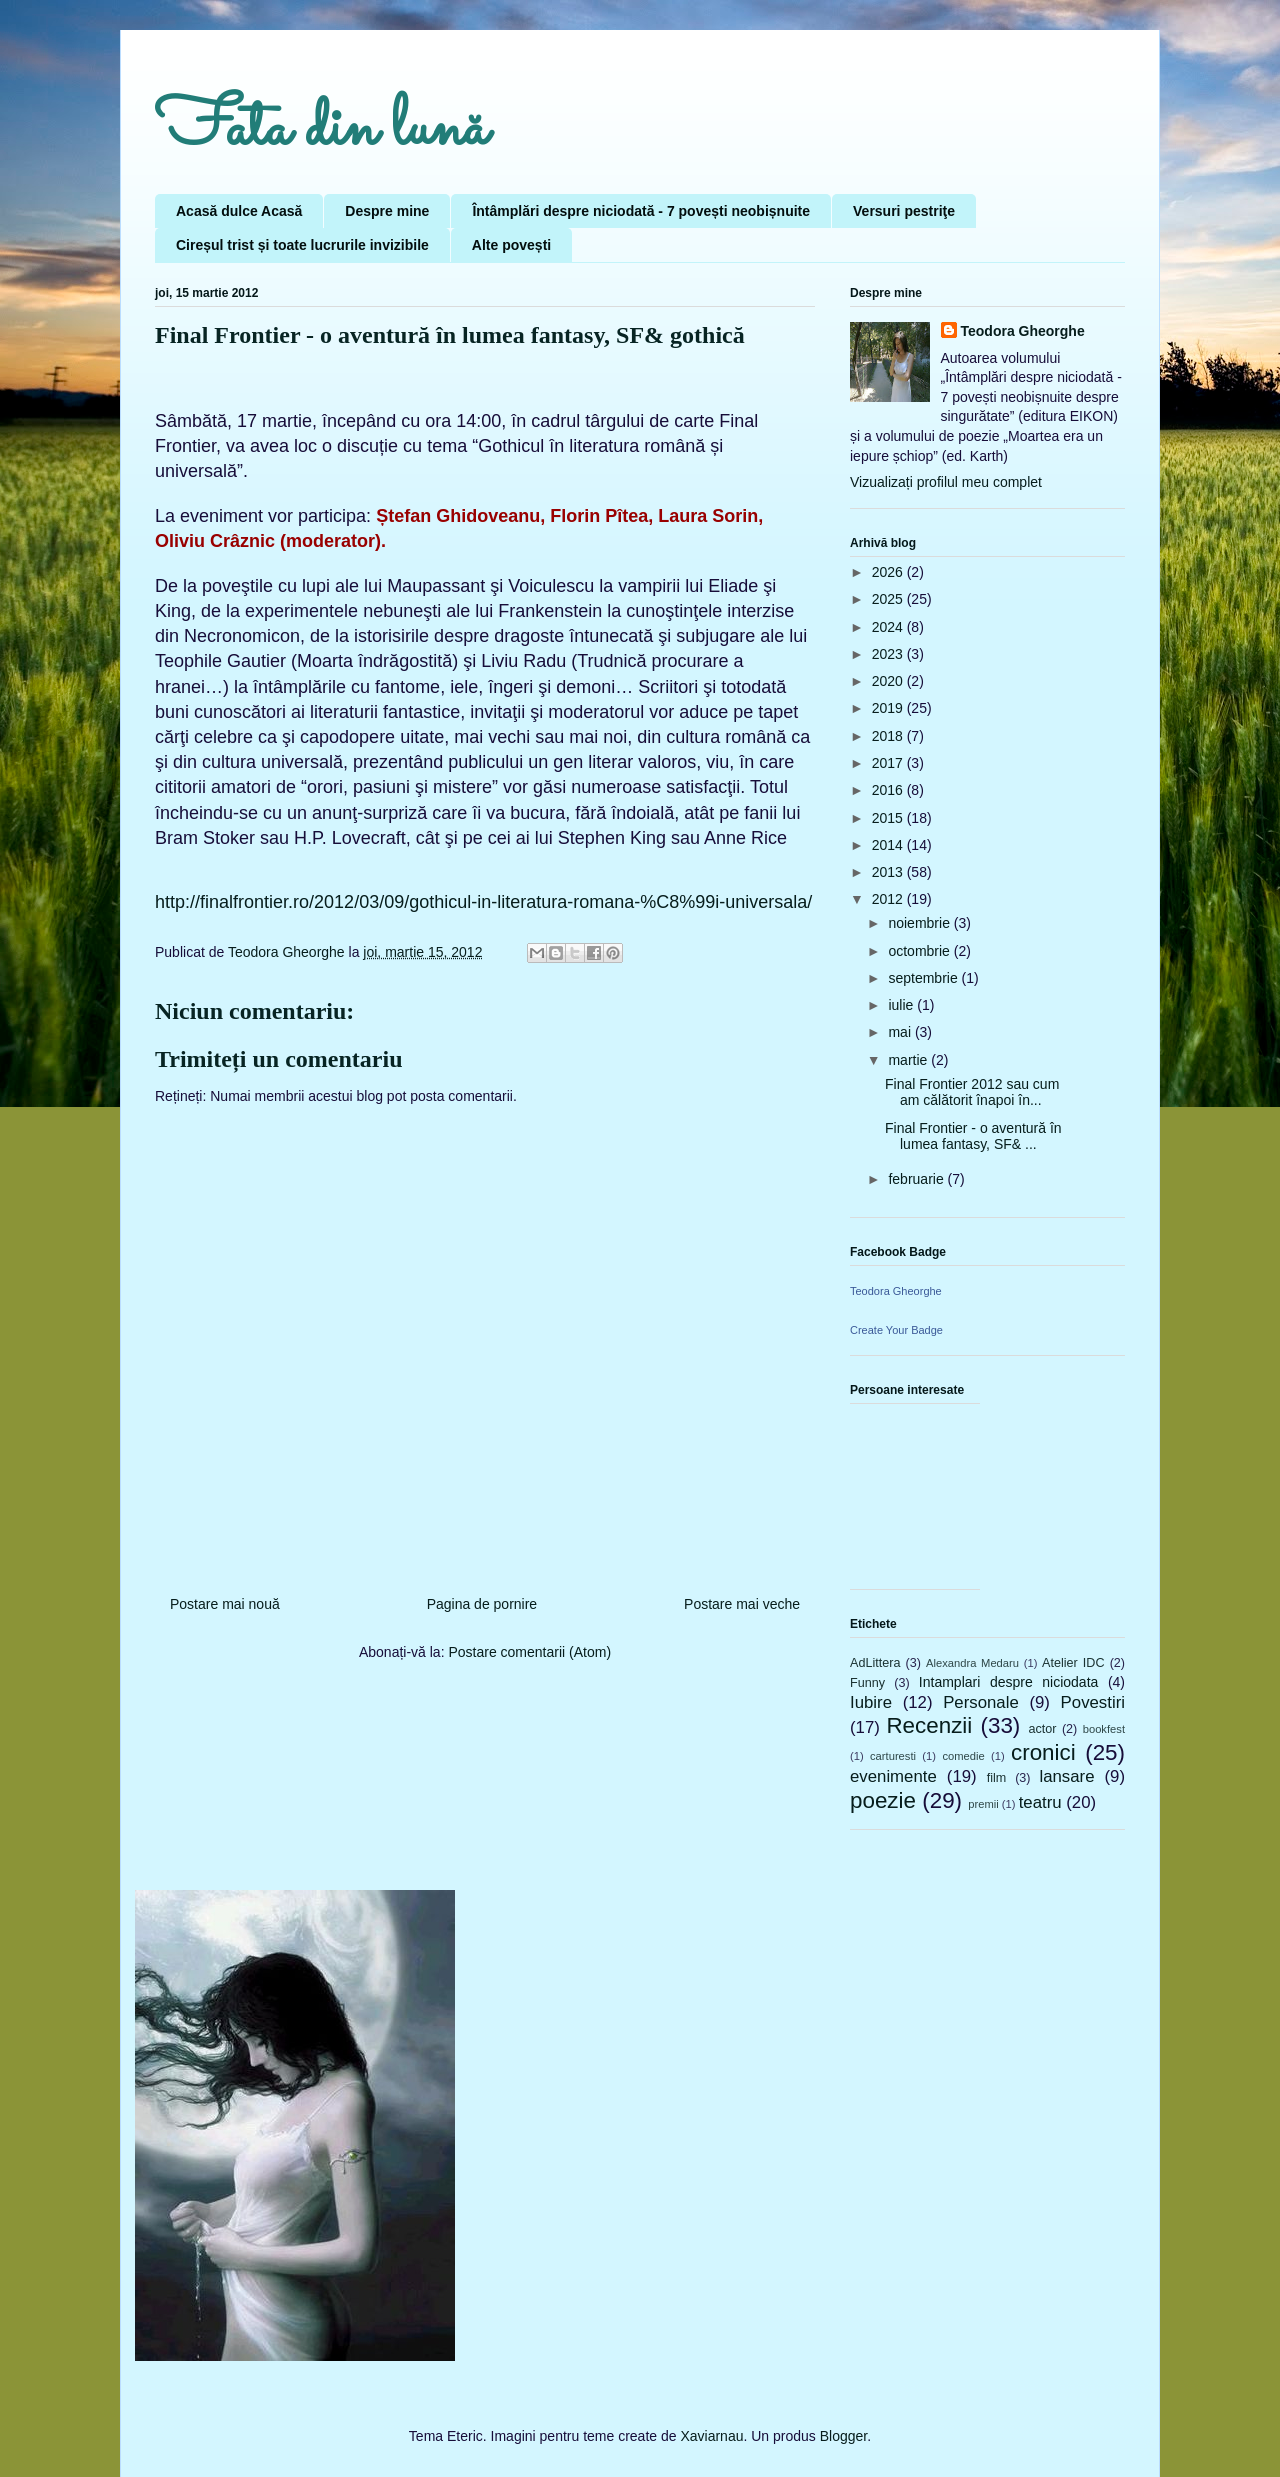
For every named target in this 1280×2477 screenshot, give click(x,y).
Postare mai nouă (225, 1604)
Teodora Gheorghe (1023, 331)
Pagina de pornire (482, 1604)
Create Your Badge (896, 1330)
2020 (889, 681)
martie (909, 1060)
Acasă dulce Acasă (239, 211)
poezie (883, 1800)
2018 (889, 736)
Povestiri (1093, 1702)
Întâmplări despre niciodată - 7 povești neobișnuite (641, 211)
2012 (889, 899)
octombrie (920, 951)
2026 (889, 572)
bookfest (1104, 1729)
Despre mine (387, 211)
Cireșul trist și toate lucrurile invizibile (302, 245)
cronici (1043, 1752)
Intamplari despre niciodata (1008, 1682)
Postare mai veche (742, 1604)
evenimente (893, 1776)
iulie (902, 1005)
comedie (963, 1756)
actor (1042, 1729)
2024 (889, 627)
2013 (889, 872)
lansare (1066, 1776)
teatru (1040, 1802)
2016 (889, 790)
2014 (889, 845)
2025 (889, 599)
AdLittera (875, 1663)
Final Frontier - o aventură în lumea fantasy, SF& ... (973, 1136)
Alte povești (511, 245)
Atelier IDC (1073, 1663)
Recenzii (929, 1725)
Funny (867, 1683)
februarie (917, 1179)
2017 (889, 763)
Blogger (843, 2436)
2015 (889, 818)
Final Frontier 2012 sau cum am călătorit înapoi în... (972, 1092)
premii (983, 1804)
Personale (981, 1702)
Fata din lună (321, 130)
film (997, 1778)
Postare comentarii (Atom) (529, 1652)
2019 (889, 708)
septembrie (924, 978)
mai (901, 1032)
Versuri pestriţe (904, 211)
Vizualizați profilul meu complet (946, 482)
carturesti (893, 1756)
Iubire (871, 1702)
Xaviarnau (711, 2436)
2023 (889, 654)
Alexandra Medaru (972, 1663)
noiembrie (920, 923)
